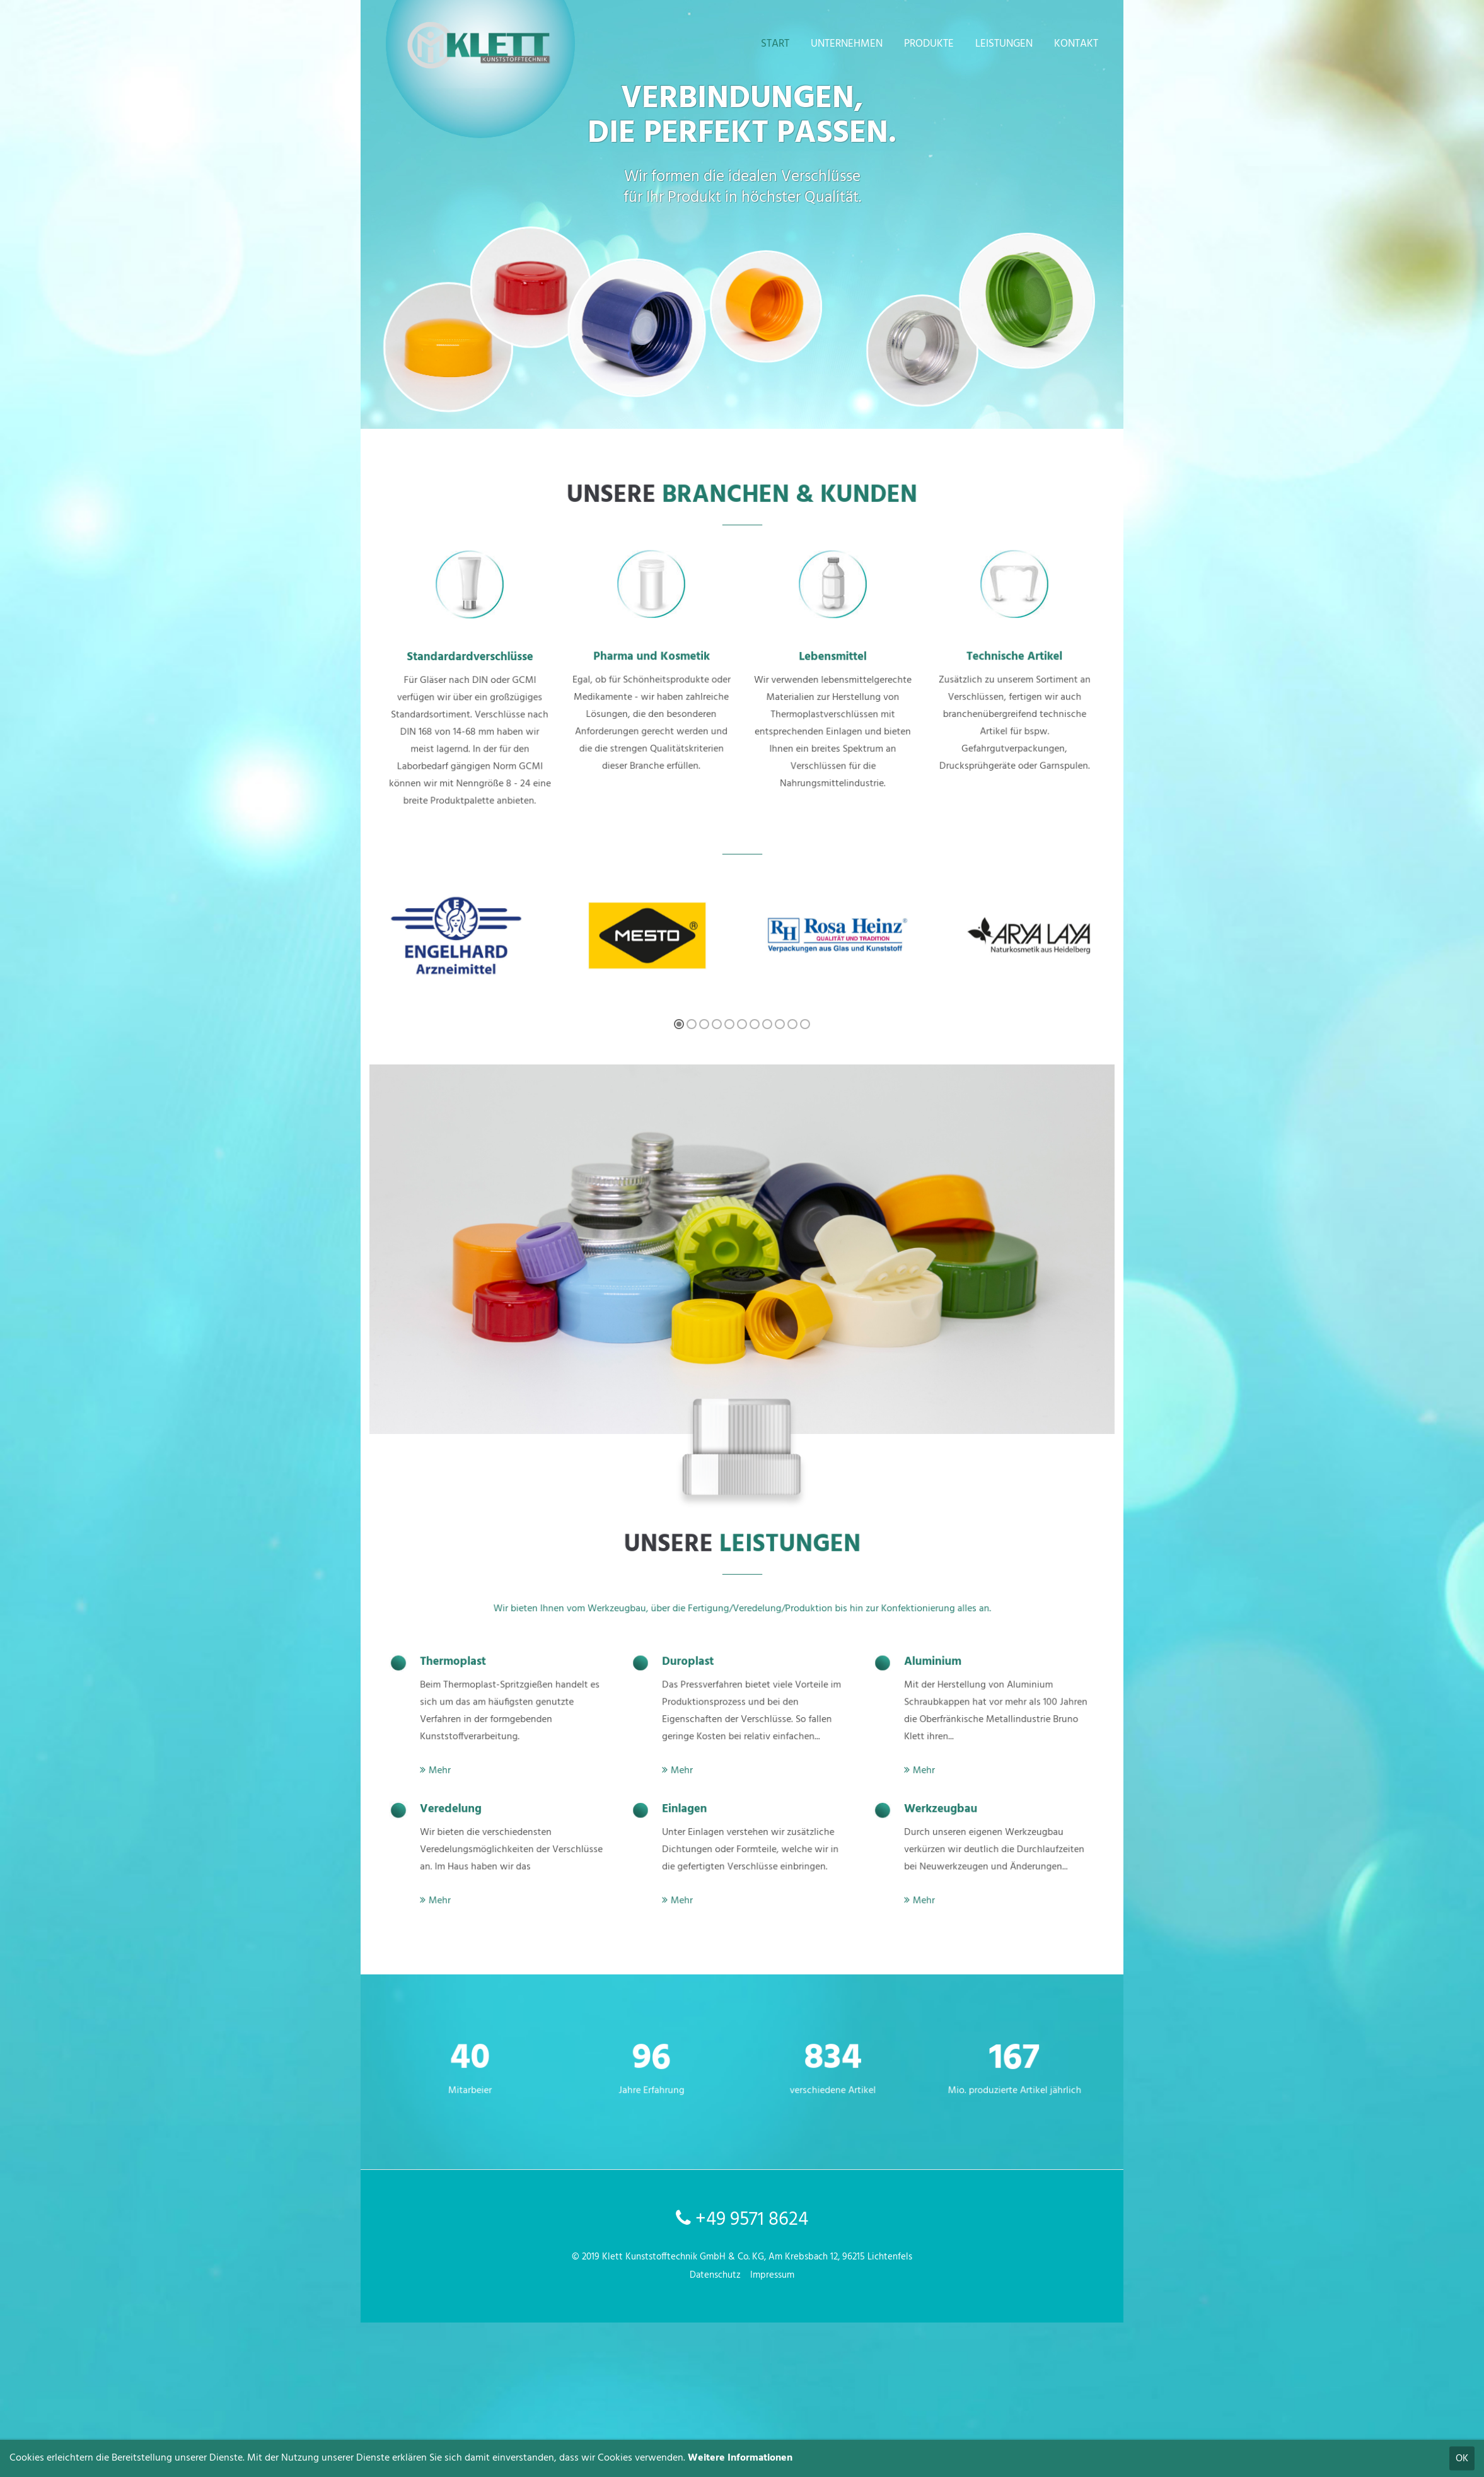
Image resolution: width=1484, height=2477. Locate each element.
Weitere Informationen (740, 2458)
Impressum (772, 2275)
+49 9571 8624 (742, 2220)
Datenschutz (715, 2275)
